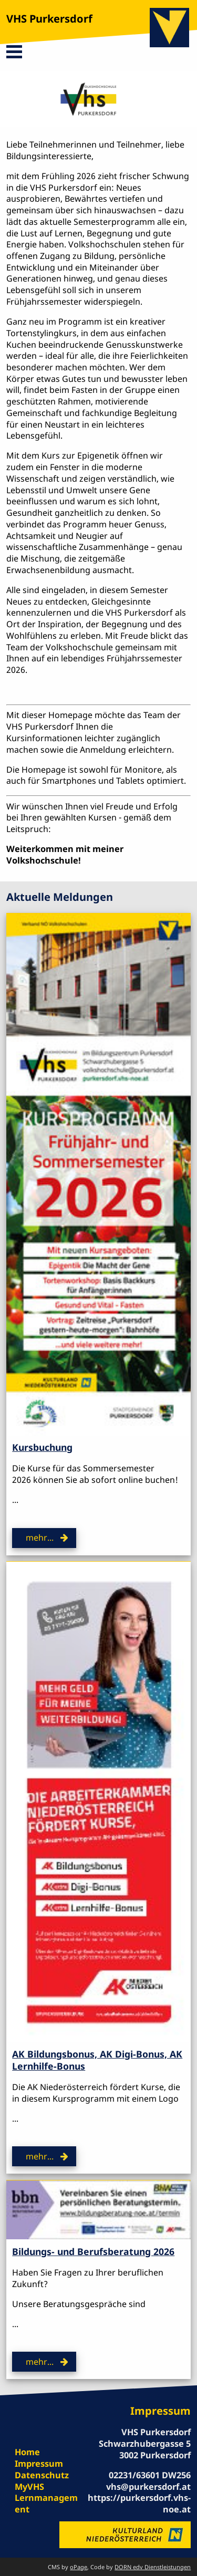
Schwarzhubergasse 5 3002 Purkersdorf (145, 2449)
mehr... (40, 1537)
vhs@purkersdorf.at (148, 2486)
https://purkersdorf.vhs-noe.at (139, 2503)
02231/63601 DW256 (150, 2475)
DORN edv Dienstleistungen (153, 2567)
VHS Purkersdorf (49, 19)
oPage (78, 2567)
